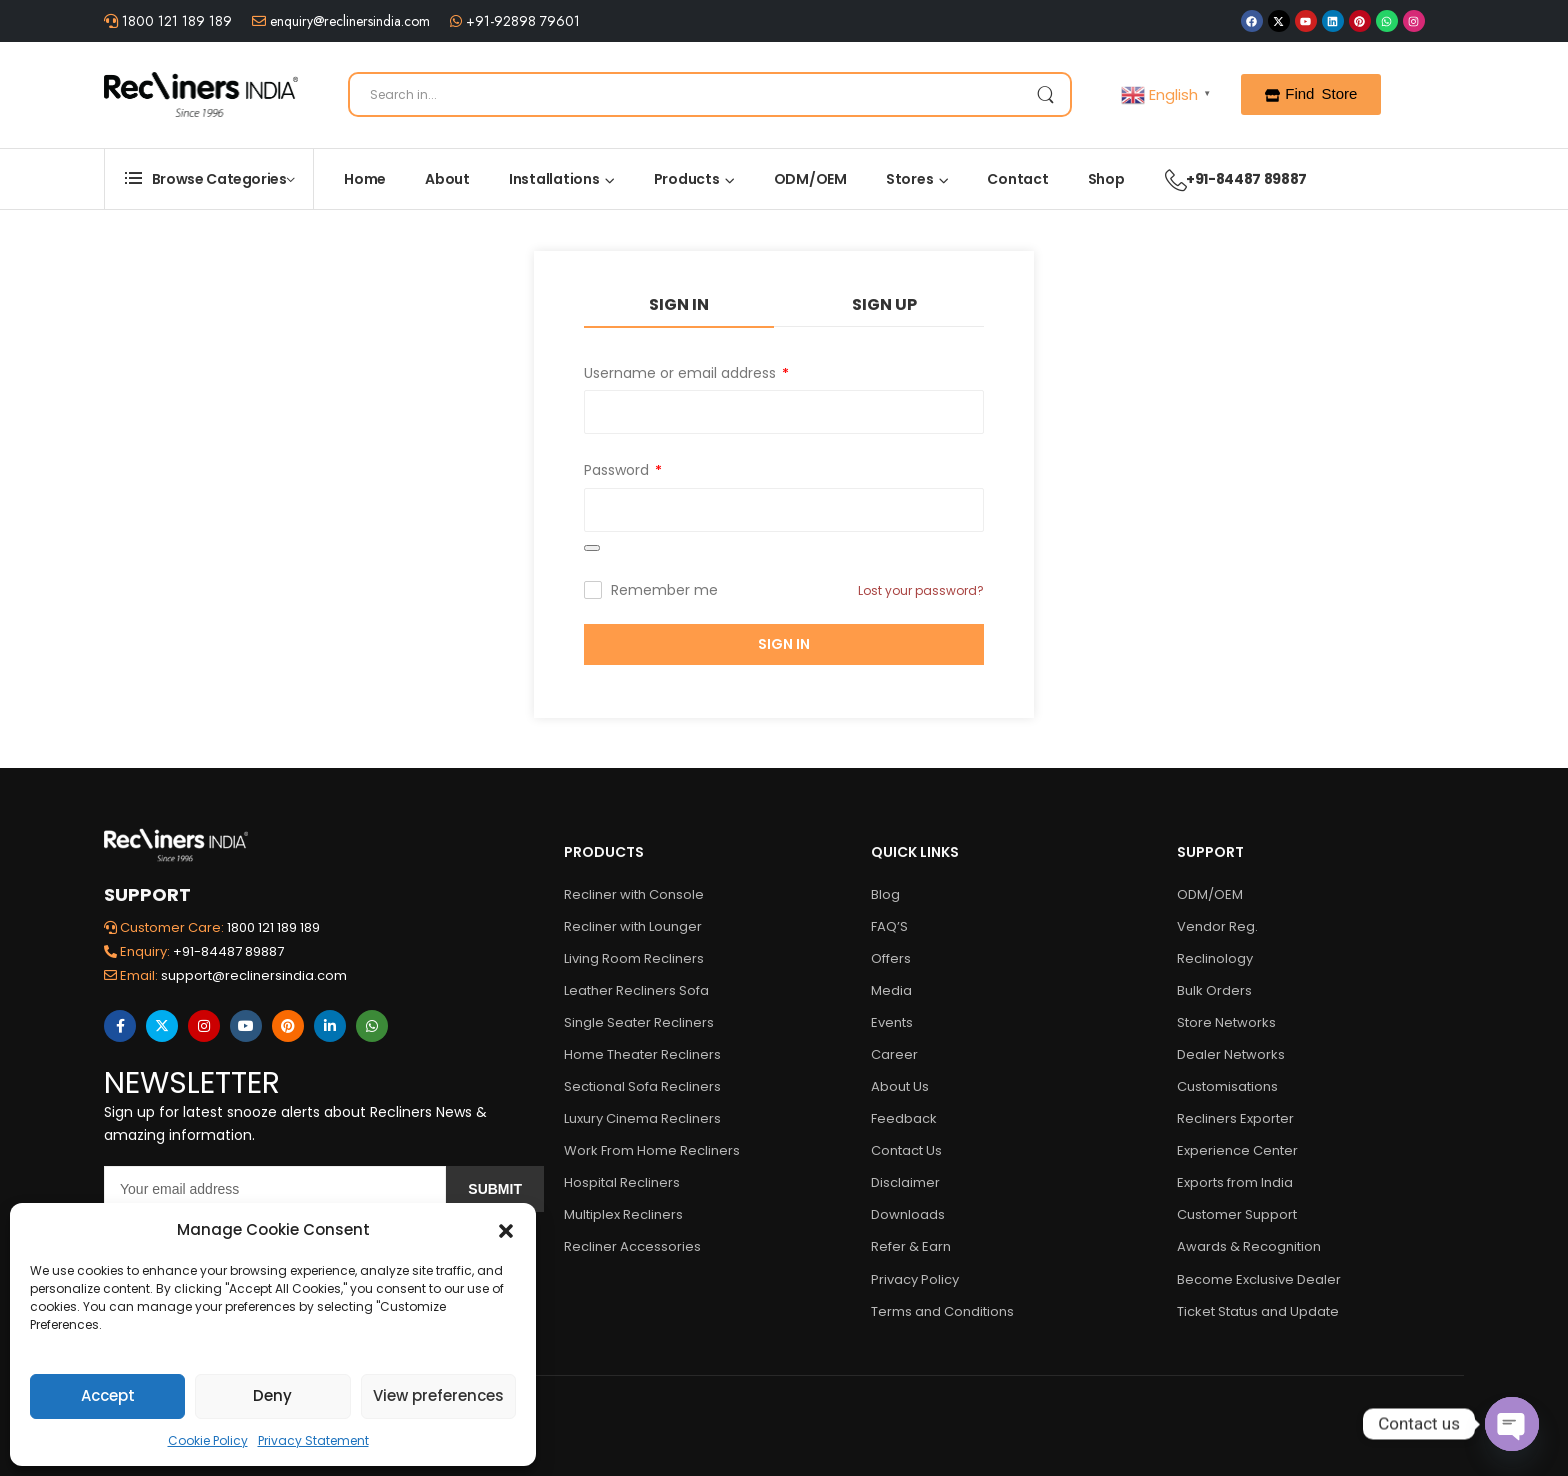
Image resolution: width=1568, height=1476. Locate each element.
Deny (272, 1395)
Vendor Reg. (1217, 926)
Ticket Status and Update (1258, 1311)
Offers (891, 958)
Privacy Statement (313, 1440)
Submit (495, 1189)
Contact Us (906, 1150)
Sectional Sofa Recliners (642, 1086)
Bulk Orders (1214, 990)
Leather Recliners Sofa (636, 990)
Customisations (1227, 1086)
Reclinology (1215, 958)
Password (623, 470)
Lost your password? (921, 590)
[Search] (710, 94)
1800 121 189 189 (175, 21)
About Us (900, 1086)
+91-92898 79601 (521, 21)
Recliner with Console (634, 894)
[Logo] (201, 94)
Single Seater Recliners (639, 1022)
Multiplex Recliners (623, 1214)
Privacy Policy (915, 1279)
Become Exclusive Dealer (1259, 1279)
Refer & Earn (911, 1246)
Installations (554, 179)
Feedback (904, 1118)
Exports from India (1235, 1182)
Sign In (679, 304)
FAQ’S (889, 926)
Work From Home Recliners (652, 1150)
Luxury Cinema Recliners (642, 1118)
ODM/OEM (810, 179)
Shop (1106, 179)
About (447, 179)
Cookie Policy (208, 1440)
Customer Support (1237, 1214)
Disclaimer (905, 1182)
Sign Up (884, 304)
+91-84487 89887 (1226, 179)
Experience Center (1237, 1150)
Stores (910, 179)
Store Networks (1226, 1022)
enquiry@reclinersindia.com (348, 21)
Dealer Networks (1231, 1054)
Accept (108, 1395)
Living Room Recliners (634, 958)
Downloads (908, 1214)
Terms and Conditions (942, 1311)
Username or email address (686, 373)
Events (892, 1022)
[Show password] (592, 548)
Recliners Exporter (1235, 1118)
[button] (506, 1230)
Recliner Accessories (632, 1246)
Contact (1017, 179)
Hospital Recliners (622, 1182)
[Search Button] (1045, 94)
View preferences (438, 1395)
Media (891, 990)
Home (365, 179)
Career (894, 1054)
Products (687, 179)
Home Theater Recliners (642, 1054)
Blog (885, 894)
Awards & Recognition (1249, 1246)
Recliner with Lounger (633, 926)
